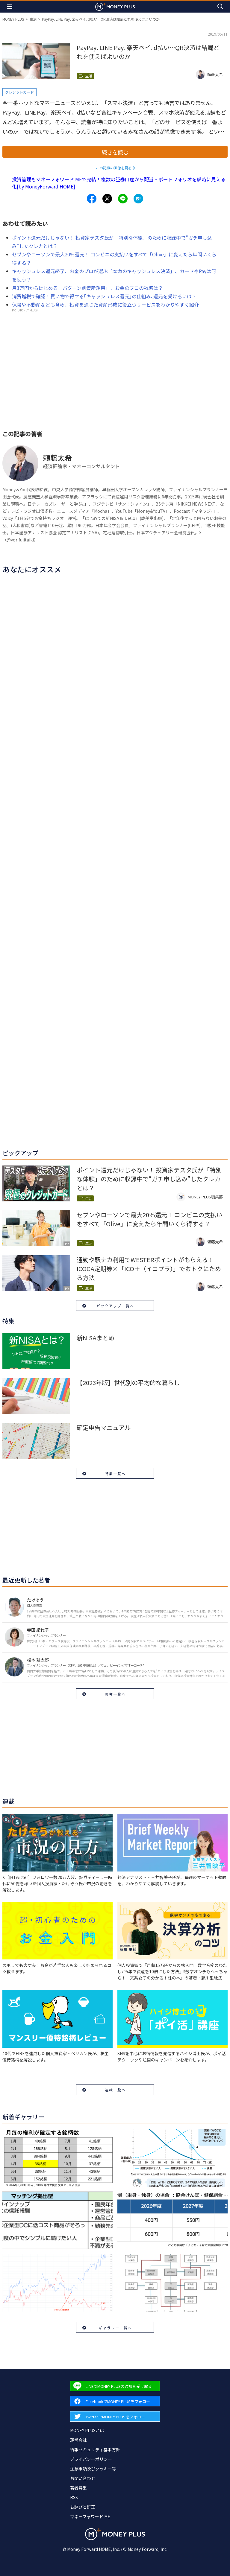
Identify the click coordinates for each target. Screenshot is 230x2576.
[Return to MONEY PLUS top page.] (115, 6)
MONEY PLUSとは (87, 2430)
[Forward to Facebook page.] (115, 2401)
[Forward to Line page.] (115, 2386)
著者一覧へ (115, 1693)
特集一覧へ (115, 1473)
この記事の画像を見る (114, 167)
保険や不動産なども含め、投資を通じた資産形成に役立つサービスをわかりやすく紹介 (105, 304)
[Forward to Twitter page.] (115, 2416)
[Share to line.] (123, 198)
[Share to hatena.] (138, 198)
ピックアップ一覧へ (115, 1305)
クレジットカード (19, 92)
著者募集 (78, 2488)
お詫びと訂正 (82, 2507)
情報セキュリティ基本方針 (95, 2449)
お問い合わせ (82, 2478)
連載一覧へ (115, 2089)
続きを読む (115, 152)
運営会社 (78, 2440)
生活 (33, 19)
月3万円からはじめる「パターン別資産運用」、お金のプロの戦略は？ (87, 287)
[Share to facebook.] (91, 198)
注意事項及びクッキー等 (93, 2469)
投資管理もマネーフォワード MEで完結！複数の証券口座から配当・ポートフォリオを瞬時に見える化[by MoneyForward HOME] (119, 183)
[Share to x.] (107, 198)
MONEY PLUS (13, 19)
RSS (74, 2497)
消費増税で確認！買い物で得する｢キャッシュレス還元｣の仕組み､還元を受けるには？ (104, 296)
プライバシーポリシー (91, 2459)
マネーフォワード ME (90, 2516)
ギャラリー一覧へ (115, 2327)
